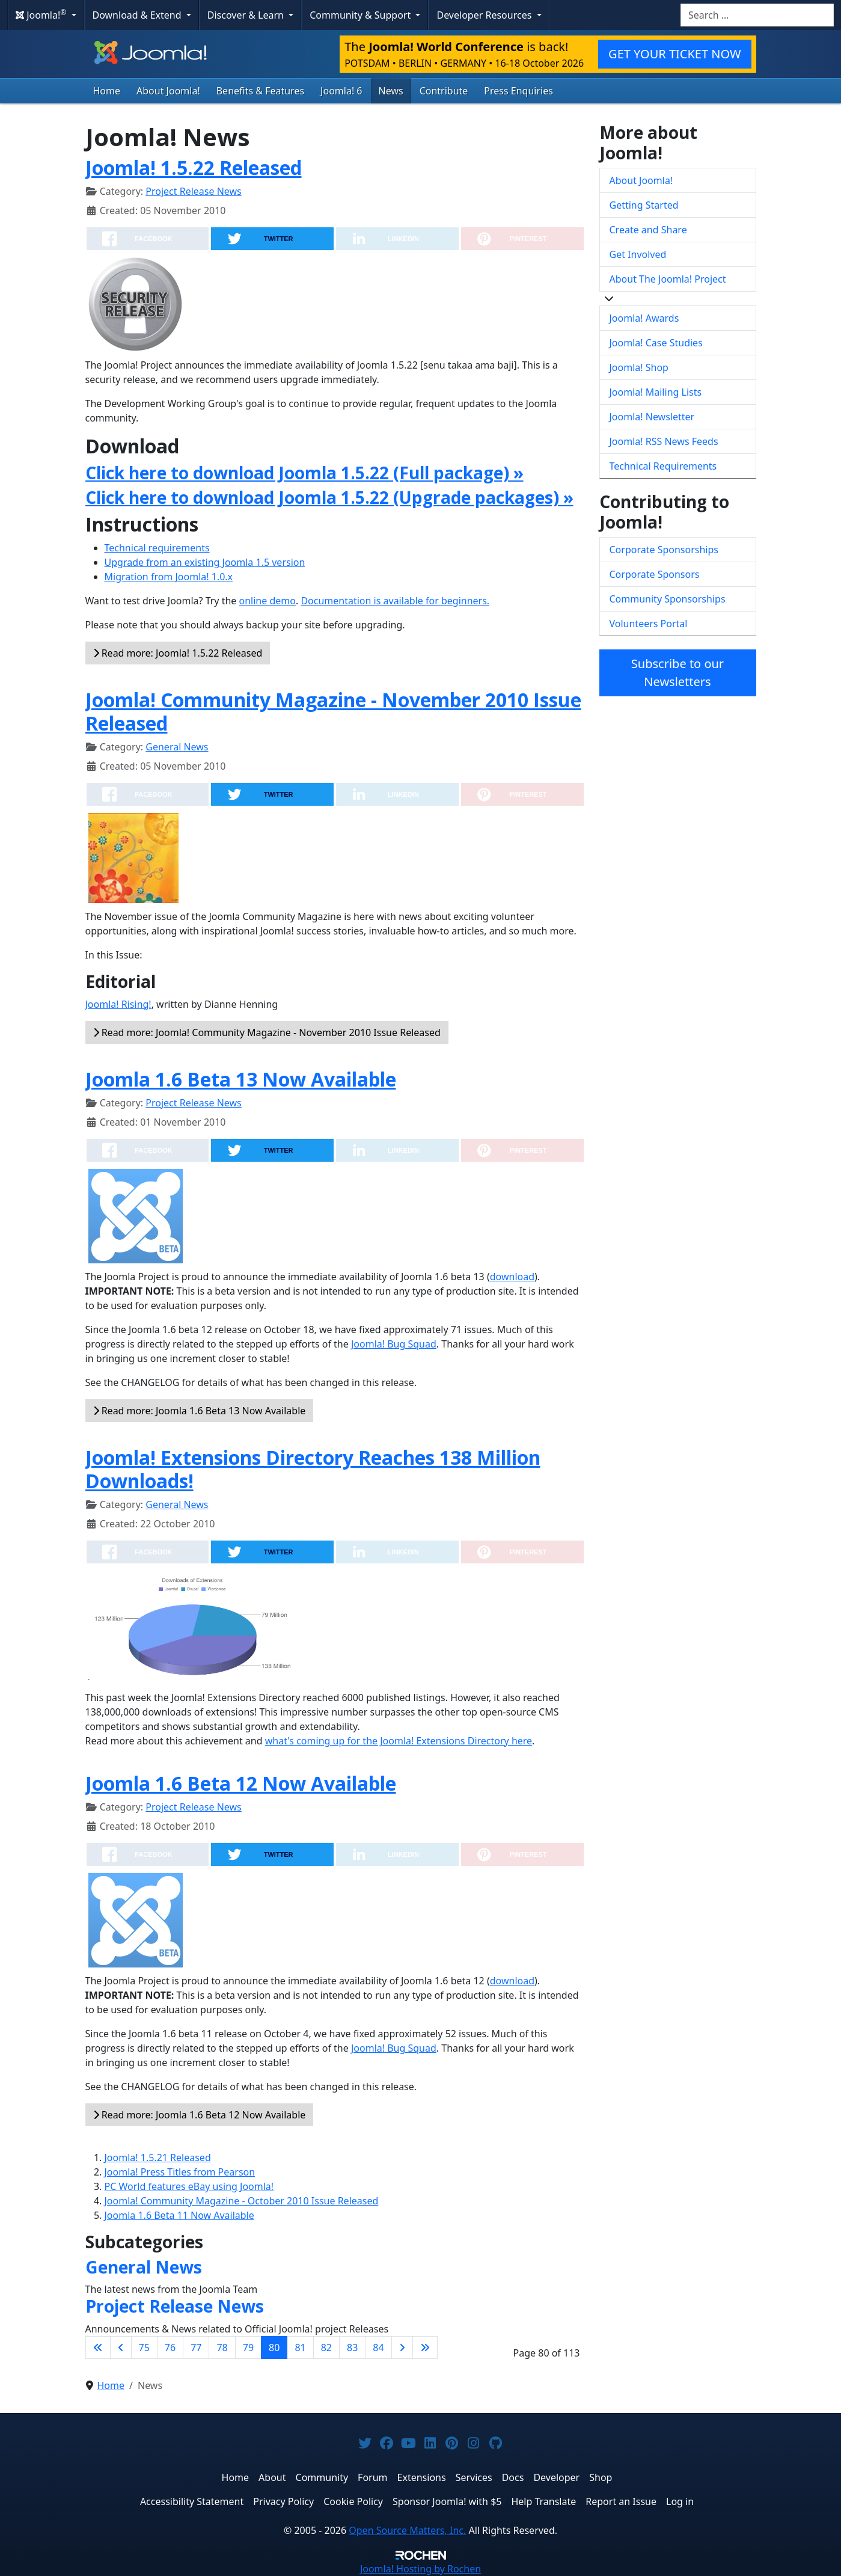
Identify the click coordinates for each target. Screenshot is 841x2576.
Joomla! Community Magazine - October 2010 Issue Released (242, 2200)
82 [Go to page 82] (326, 2347)
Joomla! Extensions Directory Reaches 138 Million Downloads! (312, 1468)
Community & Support (361, 15)
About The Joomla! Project (668, 279)
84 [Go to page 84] (378, 2347)
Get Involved (638, 254)
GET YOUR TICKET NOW (674, 54)
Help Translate (543, 2501)
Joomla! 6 (341, 90)
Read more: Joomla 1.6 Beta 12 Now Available (199, 2114)
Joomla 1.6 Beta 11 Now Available (179, 2215)
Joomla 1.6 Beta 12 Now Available (240, 1783)
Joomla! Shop (639, 367)
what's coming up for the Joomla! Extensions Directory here (398, 1740)
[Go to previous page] (121, 2347)
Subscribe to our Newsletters (677, 672)
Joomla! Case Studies (656, 342)
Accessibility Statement (191, 2501)
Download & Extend (138, 15)
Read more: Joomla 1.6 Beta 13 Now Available (199, 1410)
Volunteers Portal (649, 623)
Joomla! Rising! (118, 1004)
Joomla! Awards (644, 318)
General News (176, 746)
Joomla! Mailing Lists (656, 392)
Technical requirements (157, 547)
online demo (267, 600)
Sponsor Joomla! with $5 (447, 2501)
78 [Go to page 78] (221, 2347)
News (391, 90)
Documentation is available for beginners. (395, 600)
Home (107, 90)
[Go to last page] (425, 2347)
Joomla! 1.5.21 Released (158, 2157)
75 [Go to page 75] (144, 2347)
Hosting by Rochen (420, 2568)
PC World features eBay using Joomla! (189, 2186)
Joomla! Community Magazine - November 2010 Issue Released (333, 711)
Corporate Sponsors (655, 574)
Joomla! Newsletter (652, 416)
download (512, 1276)
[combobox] (757, 15)
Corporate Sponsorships (664, 549)
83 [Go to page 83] (352, 2347)
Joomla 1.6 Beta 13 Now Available (240, 1079)
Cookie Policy (353, 2501)
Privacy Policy (283, 2501)
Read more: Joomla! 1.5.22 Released (178, 653)
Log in (680, 2501)
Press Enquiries (518, 90)
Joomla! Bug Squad (393, 1344)
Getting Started (644, 205)
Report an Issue (621, 2501)
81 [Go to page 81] (300, 2347)
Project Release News (193, 191)
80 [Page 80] (274, 2347)
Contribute (444, 90)
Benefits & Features (260, 90)
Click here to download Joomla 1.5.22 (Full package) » (304, 472)
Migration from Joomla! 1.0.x (169, 576)
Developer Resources (485, 15)
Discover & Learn (246, 15)
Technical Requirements (663, 466)
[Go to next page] (402, 2347)
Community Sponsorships (668, 599)
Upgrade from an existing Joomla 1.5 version (205, 562)
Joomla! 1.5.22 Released (193, 167)
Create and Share (648, 229)
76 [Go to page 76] (170, 2347)
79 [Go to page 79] (248, 2347)
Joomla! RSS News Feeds (664, 441)
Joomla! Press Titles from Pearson (180, 2172)
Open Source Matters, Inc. (407, 2530)
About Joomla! (168, 90)
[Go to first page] (98, 2347)
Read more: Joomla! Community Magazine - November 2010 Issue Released (267, 1032)
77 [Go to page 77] (196, 2347)
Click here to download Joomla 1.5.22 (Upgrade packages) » (329, 497)
